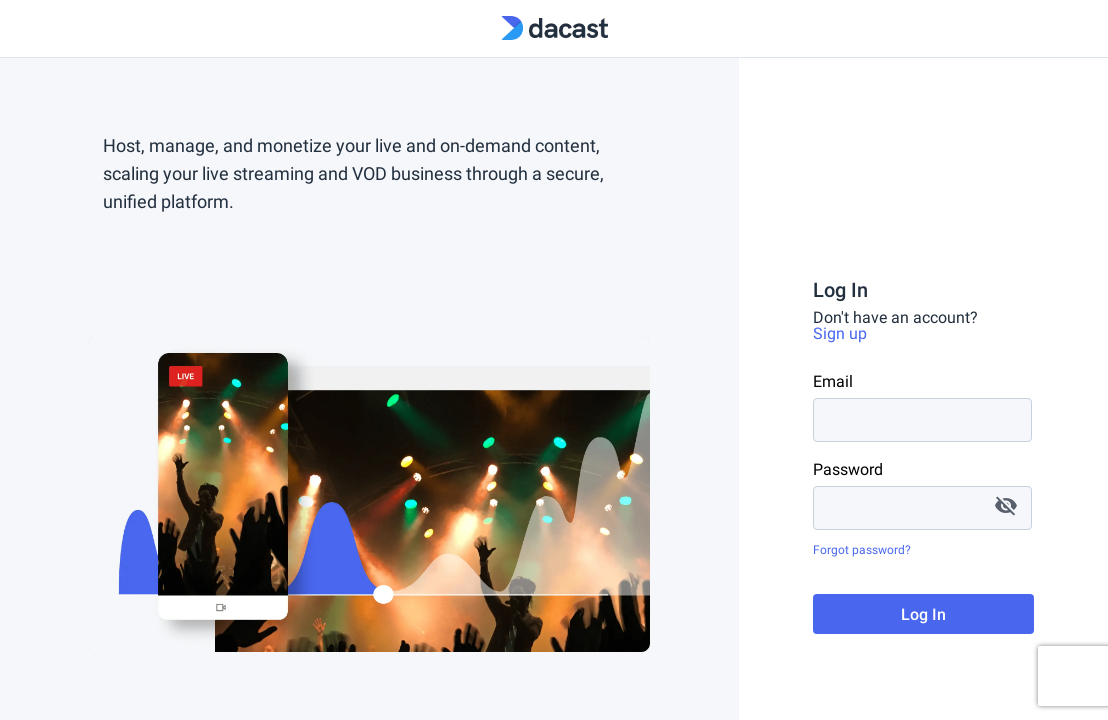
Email (833, 381)
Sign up (840, 333)
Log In (923, 614)
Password (848, 469)
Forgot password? (862, 550)
